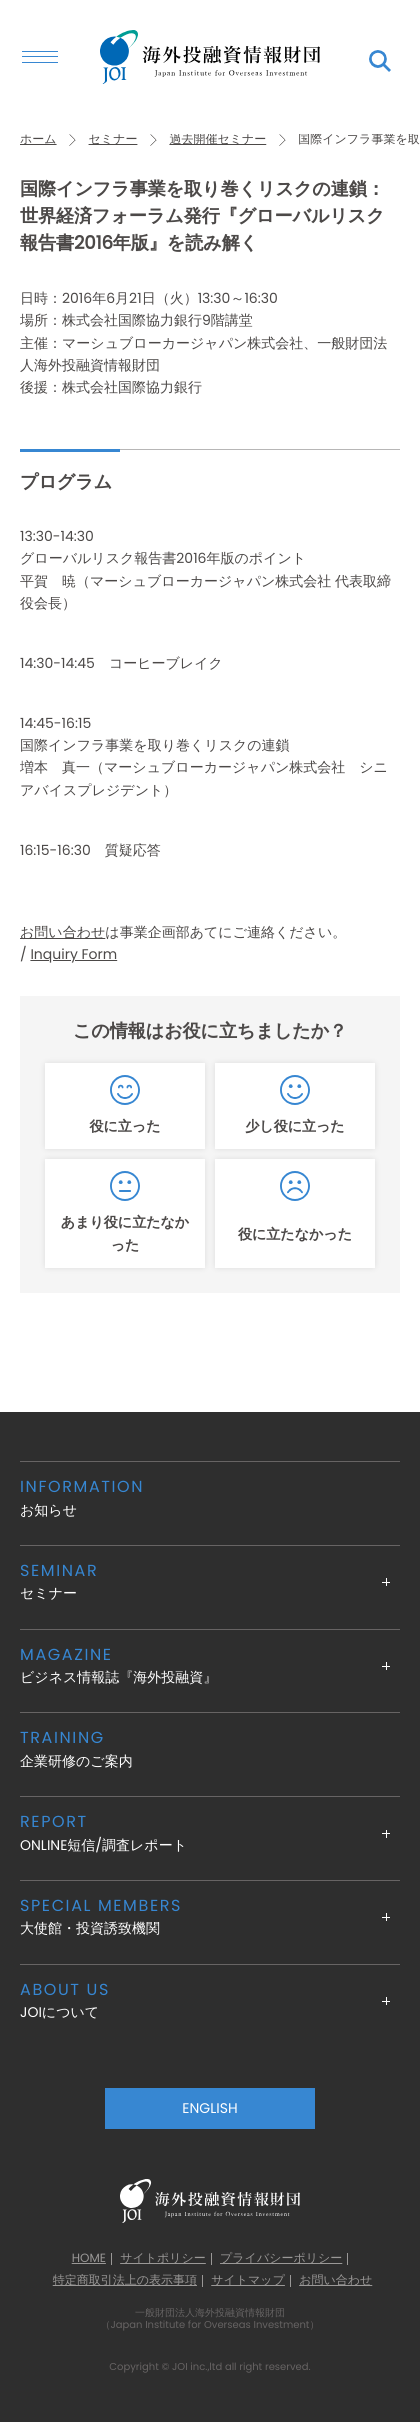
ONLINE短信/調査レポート (210, 1832)
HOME (89, 2259)
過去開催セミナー (217, 139)
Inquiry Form (73, 954)
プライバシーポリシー (281, 2259)
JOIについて (210, 2000)
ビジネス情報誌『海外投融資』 (210, 1665)
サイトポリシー (163, 2259)
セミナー (113, 139)
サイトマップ (248, 2281)
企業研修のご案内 (210, 1748)
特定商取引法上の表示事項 (125, 2281)
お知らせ (210, 1497)
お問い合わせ (62, 932)
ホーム (38, 139)
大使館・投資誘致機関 (210, 1916)
